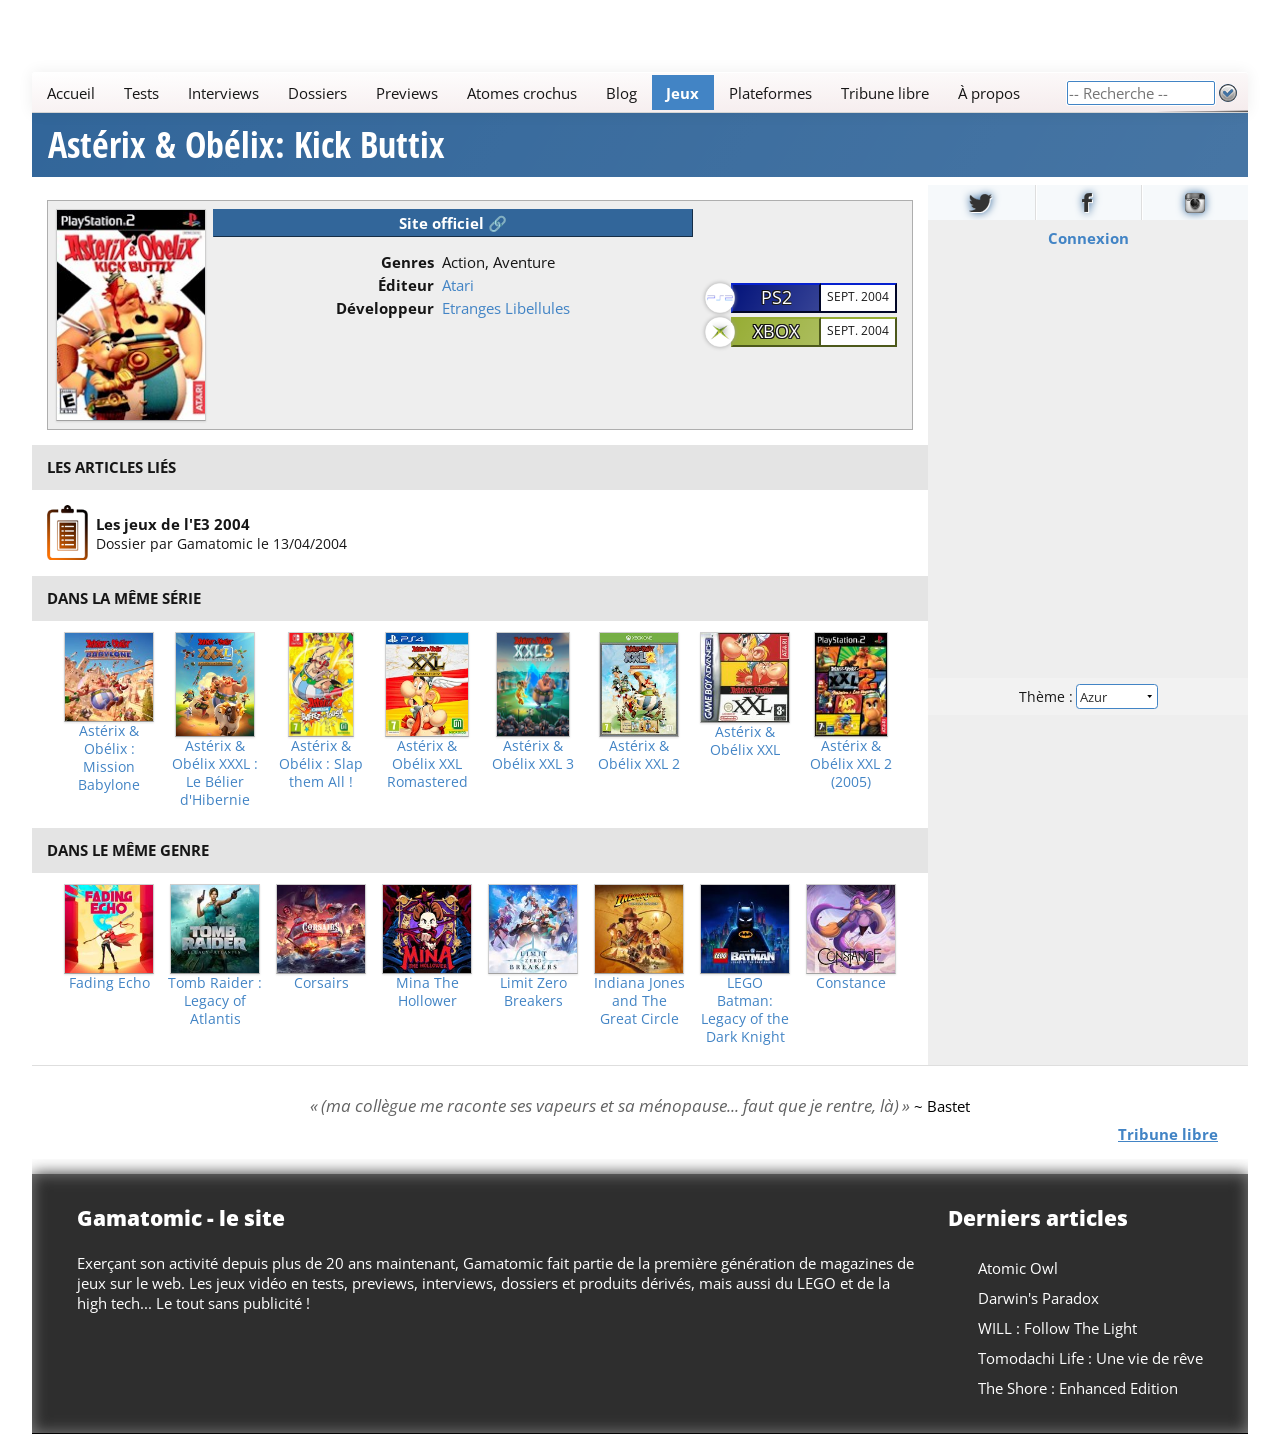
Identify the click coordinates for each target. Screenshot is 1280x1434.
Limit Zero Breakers (533, 992)
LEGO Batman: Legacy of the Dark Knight (745, 1010)
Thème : (1088, 696)
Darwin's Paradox (1038, 1298)
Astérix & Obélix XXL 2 (639, 755)
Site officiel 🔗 (453, 223)
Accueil (71, 93)
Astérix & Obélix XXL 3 (533, 755)
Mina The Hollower (427, 992)
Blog (621, 93)
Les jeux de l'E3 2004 (173, 523)
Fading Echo (109, 983)
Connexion (1088, 238)
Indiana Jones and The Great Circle (639, 1001)
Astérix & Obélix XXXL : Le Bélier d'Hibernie (215, 773)
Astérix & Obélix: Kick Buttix (246, 145)
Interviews (223, 93)
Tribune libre (885, 93)
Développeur (385, 308)
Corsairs (321, 983)
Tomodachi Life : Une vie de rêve (1090, 1358)
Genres (407, 262)
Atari (458, 285)
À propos (989, 93)
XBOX (776, 331)
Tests (141, 93)
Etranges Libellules (506, 308)
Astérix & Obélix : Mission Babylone (109, 758)
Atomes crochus (522, 93)
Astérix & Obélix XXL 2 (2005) (851, 764)
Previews (407, 93)
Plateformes (770, 93)
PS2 (776, 297)
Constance (851, 983)
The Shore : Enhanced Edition (1078, 1388)
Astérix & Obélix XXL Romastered (427, 764)
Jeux (682, 93)
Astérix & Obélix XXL (745, 741)
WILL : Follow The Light (1057, 1328)
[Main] (549, 92)
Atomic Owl (1018, 1268)
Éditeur (406, 285)
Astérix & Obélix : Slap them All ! (321, 764)
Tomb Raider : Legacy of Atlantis (215, 1001)
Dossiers (317, 93)
